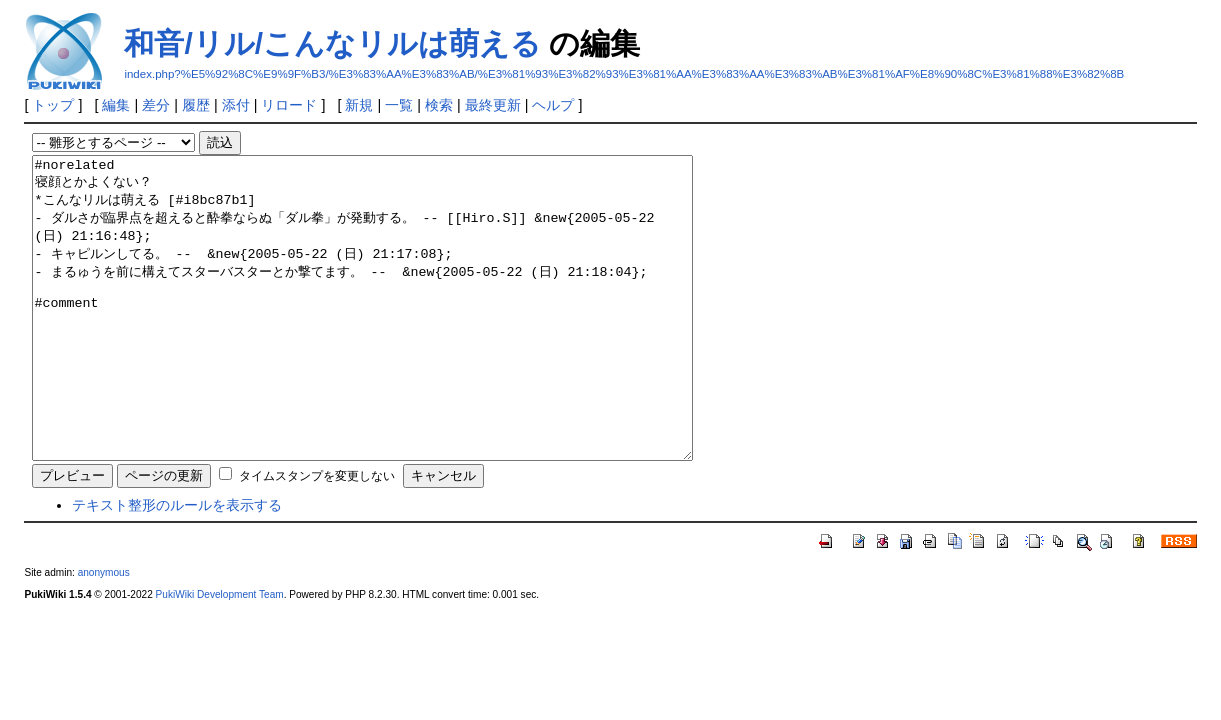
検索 (439, 105)
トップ (53, 105)
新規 (359, 105)
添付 (236, 105)
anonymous (104, 632)
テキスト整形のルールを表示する (177, 565)
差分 (156, 105)
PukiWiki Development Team (220, 654)
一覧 (399, 105)
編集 (116, 105)
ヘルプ (553, 105)
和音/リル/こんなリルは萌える (332, 43)
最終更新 (493, 105)
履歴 (196, 105)
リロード (289, 105)
